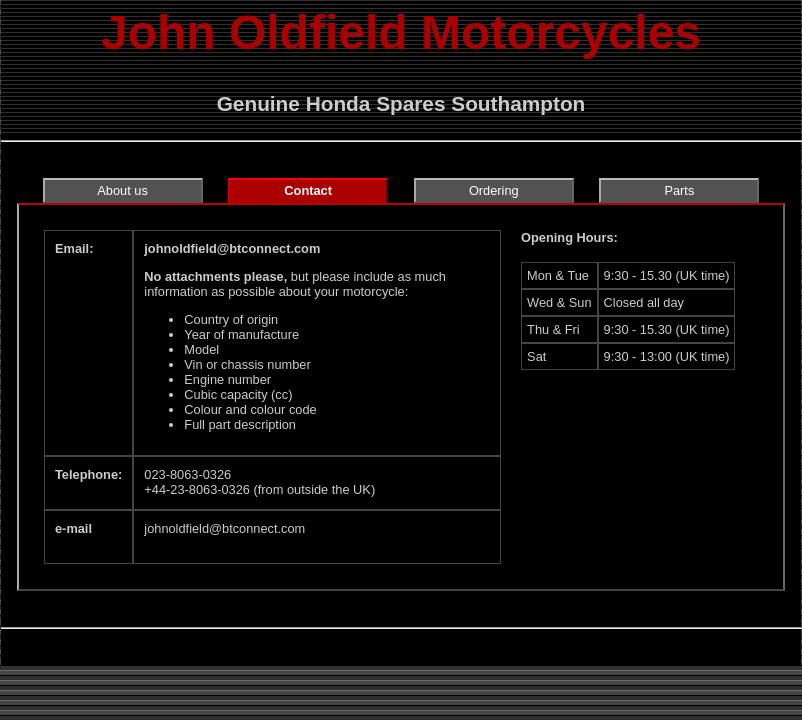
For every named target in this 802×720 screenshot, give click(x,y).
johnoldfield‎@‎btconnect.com (232, 248)
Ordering (494, 190)
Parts (679, 190)
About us (122, 190)
